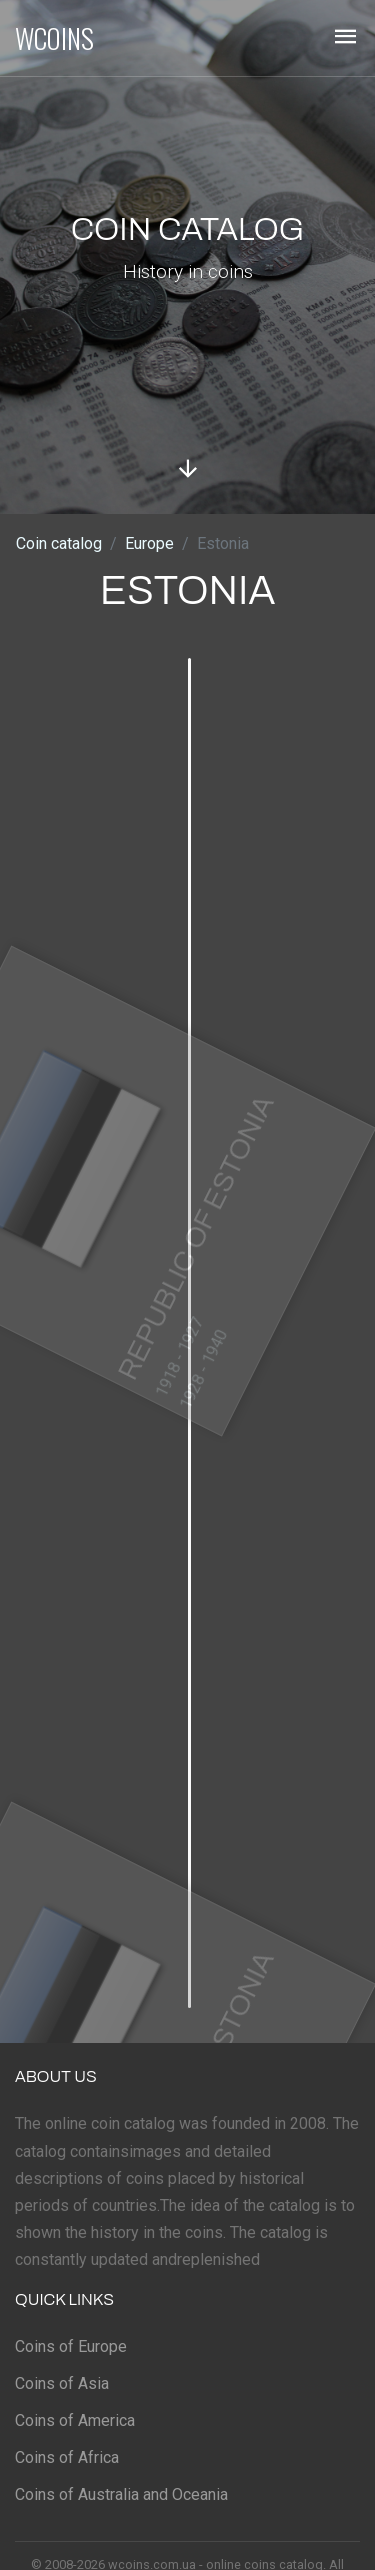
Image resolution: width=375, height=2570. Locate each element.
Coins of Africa (67, 2457)
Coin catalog (59, 543)
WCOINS (54, 38)
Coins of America (75, 2420)
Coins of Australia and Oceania (121, 2494)
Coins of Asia (62, 2383)
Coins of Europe (71, 2346)
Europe (149, 543)
